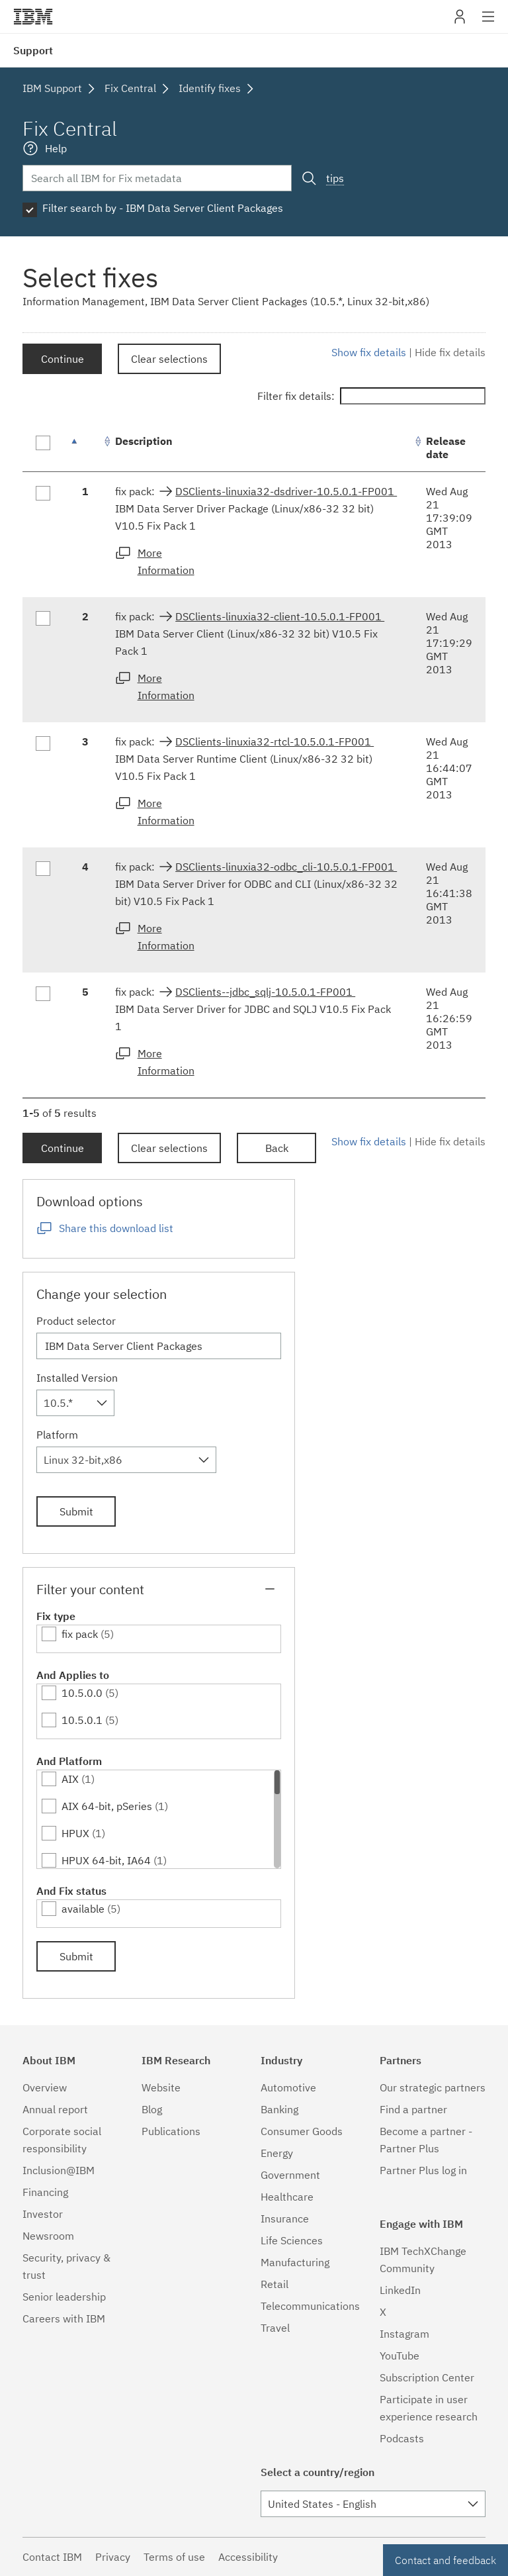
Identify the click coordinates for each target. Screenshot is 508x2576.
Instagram (404, 2333)
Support (33, 50)
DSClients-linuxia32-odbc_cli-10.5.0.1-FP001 (286, 866)
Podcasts (402, 2438)
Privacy (112, 2556)
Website (161, 2087)
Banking (279, 2109)
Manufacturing (295, 2262)
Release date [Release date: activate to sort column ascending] (446, 447)
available (83, 1908)
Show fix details (368, 352)
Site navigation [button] (488, 23)
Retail (274, 2284)
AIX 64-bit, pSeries (107, 1806)
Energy (277, 2153)
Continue (62, 358)
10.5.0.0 (82, 1692)
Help (56, 148)
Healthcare (287, 2196)
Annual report (55, 2109)
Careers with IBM (63, 2318)
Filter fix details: (371, 396)
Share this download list (116, 1228)
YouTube (399, 2355)
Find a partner (413, 2109)
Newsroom (48, 2235)
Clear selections (169, 358)
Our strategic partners (433, 2087)
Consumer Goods (302, 2131)
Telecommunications (310, 2306)
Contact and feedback (445, 2560)
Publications (171, 2131)
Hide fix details (450, 352)
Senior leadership (64, 2296)
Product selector (76, 1320)
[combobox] (75, 1403)
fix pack (80, 1634)
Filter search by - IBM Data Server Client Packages (162, 208)
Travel (275, 2327)
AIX (70, 1779)
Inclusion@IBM (58, 2170)
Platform (57, 1434)
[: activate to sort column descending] (85, 448)
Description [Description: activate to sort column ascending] (144, 441)
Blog (152, 2109)
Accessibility (248, 2556)
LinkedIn (400, 2290)
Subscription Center (427, 2377)
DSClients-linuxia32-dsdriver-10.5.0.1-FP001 (286, 491)
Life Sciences (292, 2240)
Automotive (288, 2087)
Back (276, 1148)
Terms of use (174, 2556)
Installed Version (77, 1377)
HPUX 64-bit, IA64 (106, 1860)
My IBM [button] (460, 21)
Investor (42, 2213)
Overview (44, 2087)
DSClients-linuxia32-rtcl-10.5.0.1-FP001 (274, 741)
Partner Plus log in (423, 2170)
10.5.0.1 (82, 1720)
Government (290, 2174)
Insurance (285, 2218)
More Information (166, 561)
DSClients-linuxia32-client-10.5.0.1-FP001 (279, 616)
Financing (45, 2192)
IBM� (33, 16)
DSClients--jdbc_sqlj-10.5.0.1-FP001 (265, 991)
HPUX (75, 1833)
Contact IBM (52, 2556)
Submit (76, 1511)
